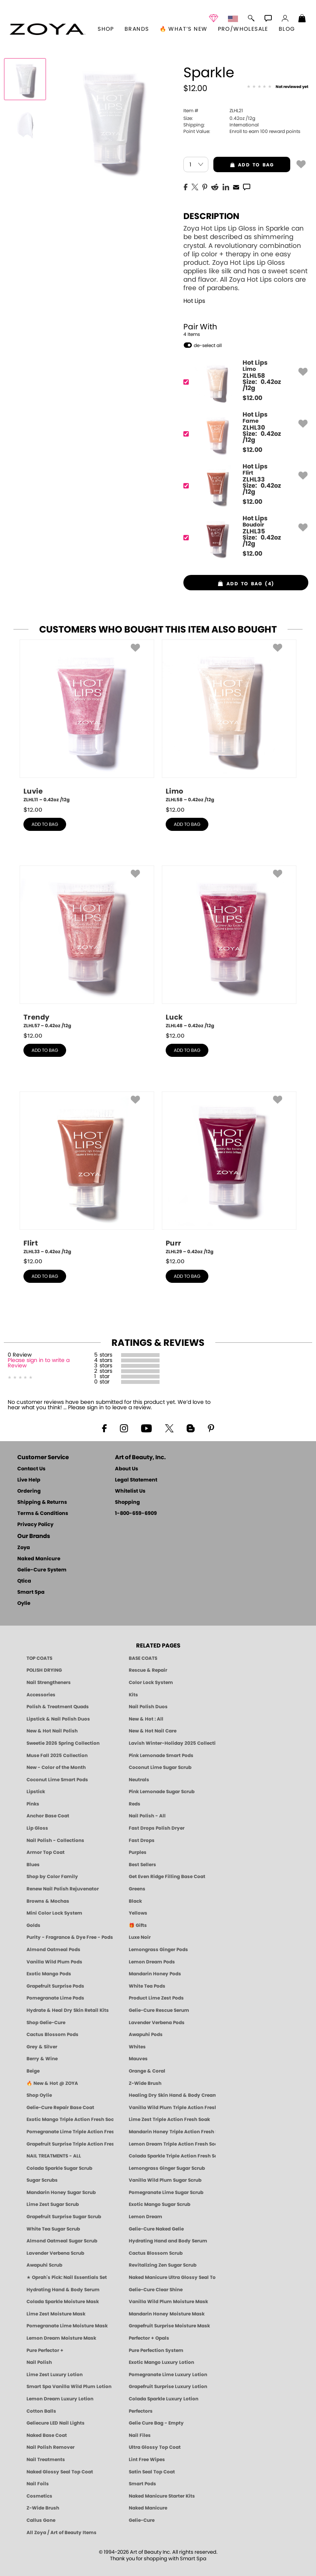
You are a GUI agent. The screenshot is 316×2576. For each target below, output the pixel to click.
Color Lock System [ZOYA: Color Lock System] (151, 1682)
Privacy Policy (35, 1524)
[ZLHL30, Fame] (243, 434)
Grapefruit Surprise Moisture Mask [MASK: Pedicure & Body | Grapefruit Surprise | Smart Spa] (169, 2326)
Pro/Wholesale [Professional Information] (243, 29)
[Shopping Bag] (302, 19)
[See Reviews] (277, 87)
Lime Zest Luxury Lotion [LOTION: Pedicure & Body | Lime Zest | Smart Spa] (55, 2374)
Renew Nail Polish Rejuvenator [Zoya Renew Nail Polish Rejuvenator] (63, 1889)
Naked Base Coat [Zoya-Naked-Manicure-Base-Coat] (47, 2435)
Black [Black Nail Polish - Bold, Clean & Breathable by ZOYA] (135, 1901)
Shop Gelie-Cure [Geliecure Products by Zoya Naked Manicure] (46, 2022)
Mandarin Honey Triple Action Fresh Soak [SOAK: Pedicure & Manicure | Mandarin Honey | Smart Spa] (172, 2131)
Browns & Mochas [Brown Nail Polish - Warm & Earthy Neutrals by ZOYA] (48, 1901)
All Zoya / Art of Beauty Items (61, 2532)
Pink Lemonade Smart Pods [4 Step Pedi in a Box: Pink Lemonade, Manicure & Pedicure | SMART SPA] (161, 1755)
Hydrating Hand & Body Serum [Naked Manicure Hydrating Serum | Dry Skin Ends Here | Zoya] (63, 2289)
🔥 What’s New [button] (184, 29)
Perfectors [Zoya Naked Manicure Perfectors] (141, 2411)
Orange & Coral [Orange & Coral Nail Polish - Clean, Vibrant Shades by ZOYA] (147, 2071)
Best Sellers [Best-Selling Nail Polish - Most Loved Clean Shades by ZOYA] (142, 1864)
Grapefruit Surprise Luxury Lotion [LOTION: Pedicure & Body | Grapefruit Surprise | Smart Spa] (168, 2386)
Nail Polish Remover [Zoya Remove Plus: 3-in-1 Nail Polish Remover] (51, 2447)
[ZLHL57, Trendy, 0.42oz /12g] (87, 947)
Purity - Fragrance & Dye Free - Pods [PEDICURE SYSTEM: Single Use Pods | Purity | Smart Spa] (70, 1937)
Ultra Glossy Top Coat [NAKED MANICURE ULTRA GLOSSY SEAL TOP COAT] (155, 2447)
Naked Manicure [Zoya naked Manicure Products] (148, 2508)
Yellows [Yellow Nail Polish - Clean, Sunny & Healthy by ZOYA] (138, 1913)
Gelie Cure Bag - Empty (156, 2423)
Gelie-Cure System (42, 1570)
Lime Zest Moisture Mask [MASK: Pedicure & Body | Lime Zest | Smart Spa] (56, 2314)
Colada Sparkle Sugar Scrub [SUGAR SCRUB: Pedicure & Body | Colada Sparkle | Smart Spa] (59, 2168)
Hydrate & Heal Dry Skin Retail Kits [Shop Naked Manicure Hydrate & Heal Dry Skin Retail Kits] (68, 2010)
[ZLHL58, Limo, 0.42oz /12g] (229, 721)
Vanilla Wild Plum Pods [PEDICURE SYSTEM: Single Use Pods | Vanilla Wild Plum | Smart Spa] (54, 1962)
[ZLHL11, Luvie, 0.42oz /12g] (87, 721)
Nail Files (140, 2435)
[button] (47, 29)
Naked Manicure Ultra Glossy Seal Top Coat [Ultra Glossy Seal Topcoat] (172, 2277)
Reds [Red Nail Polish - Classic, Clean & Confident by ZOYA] (134, 1804)
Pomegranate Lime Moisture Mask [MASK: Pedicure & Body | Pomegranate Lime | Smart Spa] (67, 2326)
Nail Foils (38, 2483)
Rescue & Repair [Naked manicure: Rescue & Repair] (148, 1670)
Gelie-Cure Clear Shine (156, 2289)
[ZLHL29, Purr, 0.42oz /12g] (229, 1173)
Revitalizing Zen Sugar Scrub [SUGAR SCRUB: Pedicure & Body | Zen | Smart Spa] (162, 2265)
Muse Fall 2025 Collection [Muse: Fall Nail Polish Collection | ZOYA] (57, 1755)
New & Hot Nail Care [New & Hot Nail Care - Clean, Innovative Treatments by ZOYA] (152, 1731)
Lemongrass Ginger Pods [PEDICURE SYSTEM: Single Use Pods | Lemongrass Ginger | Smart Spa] (158, 1949)
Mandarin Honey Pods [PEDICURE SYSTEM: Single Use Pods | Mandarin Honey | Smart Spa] (155, 1973)
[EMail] (236, 186)
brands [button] (137, 29)
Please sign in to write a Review (39, 1363)
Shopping (127, 1502)
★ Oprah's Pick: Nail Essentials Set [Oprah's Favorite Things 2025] (67, 2277)
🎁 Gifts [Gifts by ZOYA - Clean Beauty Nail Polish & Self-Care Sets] (138, 1925)
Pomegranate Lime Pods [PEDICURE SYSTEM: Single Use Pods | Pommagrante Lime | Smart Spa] (55, 1998)
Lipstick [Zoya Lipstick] (36, 1791)
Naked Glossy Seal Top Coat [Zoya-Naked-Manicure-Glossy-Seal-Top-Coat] (60, 2472)
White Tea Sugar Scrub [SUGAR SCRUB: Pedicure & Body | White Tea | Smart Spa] (53, 2229)
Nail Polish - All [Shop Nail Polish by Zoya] (147, 1816)
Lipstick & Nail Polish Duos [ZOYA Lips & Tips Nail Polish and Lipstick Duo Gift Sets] (58, 1719)
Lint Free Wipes (147, 2459)
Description (211, 216)
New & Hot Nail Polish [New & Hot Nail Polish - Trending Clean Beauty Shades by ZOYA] (52, 1731)
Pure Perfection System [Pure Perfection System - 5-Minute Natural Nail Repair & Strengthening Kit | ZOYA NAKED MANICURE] (156, 2350)
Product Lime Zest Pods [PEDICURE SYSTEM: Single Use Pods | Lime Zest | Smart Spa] (156, 1998)
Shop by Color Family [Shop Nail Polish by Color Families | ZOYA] (52, 1876)
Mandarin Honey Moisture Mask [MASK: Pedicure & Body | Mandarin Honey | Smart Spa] (167, 2314)
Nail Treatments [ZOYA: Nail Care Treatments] (46, 2459)
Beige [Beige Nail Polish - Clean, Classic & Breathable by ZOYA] (33, 2071)
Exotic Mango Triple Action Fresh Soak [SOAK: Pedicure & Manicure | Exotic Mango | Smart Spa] (70, 2119)
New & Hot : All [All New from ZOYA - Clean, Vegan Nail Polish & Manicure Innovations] (146, 1719)
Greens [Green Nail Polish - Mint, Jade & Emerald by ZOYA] (137, 1889)
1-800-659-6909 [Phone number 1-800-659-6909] (136, 1513)
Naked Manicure (38, 1558)
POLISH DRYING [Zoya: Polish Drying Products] (44, 1670)
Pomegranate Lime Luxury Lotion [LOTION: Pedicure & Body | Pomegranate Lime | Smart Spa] (168, 2374)
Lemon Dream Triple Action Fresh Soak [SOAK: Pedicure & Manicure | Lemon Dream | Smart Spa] (172, 2144)
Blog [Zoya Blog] (287, 29)
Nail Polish (39, 2362)
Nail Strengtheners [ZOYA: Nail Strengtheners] (49, 1682)
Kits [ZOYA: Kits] (133, 1694)
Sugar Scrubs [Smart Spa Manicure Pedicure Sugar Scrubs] (42, 2180)
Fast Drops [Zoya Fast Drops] (142, 1840)
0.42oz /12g (219, 118)
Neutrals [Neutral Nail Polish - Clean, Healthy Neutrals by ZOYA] (139, 1779)
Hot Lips (194, 301)
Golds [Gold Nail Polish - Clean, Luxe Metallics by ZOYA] (33, 1925)
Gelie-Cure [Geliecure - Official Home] (142, 2520)
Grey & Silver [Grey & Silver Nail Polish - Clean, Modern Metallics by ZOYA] (42, 2047)
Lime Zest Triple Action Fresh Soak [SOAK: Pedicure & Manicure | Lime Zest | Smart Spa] (169, 2119)
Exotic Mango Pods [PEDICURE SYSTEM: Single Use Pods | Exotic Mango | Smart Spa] (49, 1973)
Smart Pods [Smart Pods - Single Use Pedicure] (142, 2483)
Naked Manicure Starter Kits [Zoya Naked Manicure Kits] (162, 2496)
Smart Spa (31, 1592)
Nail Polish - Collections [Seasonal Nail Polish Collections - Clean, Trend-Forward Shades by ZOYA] (55, 1840)
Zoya (23, 1547)
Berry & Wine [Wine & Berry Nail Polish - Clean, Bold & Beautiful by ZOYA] (42, 2058)
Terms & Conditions (42, 1513)
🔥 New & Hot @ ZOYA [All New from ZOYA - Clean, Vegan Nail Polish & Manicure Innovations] (52, 2083)
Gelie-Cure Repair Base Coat (60, 2107)
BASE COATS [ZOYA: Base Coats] (143, 1658)
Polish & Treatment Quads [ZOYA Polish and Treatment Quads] (58, 1706)
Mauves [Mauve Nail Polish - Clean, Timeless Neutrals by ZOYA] (138, 2058)
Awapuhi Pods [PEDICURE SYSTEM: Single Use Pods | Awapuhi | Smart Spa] (146, 2034)
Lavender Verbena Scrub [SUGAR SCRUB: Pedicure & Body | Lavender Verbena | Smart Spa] (55, 2253)
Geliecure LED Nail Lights (56, 2423)
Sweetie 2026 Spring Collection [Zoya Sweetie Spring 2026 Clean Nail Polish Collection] (63, 1743)
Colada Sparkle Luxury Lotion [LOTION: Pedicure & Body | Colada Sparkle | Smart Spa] (163, 2399)
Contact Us (31, 1469)
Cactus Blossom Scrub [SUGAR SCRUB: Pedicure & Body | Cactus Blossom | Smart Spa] (156, 2253)
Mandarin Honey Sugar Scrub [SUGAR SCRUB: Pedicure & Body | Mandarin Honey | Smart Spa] (61, 2192)
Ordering (29, 1491)
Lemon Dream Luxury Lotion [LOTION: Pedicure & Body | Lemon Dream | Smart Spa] (60, 2399)
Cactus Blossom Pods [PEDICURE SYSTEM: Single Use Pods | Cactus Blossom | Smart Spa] (52, 2034)
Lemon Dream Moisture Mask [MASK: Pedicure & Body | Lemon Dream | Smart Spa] (61, 2338)
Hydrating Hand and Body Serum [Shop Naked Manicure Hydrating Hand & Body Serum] (168, 2241)
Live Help (28, 1480)
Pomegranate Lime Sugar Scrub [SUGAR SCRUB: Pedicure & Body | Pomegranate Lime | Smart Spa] (166, 2192)
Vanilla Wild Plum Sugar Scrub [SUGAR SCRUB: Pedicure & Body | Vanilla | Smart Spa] (165, 2180)
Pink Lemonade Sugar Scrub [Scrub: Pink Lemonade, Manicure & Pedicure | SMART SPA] (162, 1791)
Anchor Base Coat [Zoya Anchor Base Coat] (48, 1816)
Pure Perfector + (45, 2350)
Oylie (23, 1603)
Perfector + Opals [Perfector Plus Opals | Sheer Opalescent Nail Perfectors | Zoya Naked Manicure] (149, 2338)
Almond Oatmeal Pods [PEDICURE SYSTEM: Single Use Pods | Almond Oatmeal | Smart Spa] (53, 1949)
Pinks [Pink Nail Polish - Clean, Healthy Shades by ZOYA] (33, 1804)
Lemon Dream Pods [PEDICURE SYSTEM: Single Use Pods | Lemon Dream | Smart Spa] (152, 1962)
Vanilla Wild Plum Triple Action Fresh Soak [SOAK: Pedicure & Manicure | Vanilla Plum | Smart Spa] (172, 2107)
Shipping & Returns (42, 1502)
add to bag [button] (243, 164)
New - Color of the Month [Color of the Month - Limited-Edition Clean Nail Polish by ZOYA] (56, 1767)
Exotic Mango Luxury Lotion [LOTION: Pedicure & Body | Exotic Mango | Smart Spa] (161, 2362)
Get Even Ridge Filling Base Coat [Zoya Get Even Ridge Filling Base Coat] (167, 1876)
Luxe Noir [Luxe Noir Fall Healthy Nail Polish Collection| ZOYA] (140, 1937)
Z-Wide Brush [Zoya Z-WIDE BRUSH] (43, 2508)
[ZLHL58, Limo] (243, 382)
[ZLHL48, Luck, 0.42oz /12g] (229, 947)
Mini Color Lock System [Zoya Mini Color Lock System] (54, 1913)
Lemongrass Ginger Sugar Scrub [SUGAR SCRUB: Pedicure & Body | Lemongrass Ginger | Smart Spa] (167, 2168)
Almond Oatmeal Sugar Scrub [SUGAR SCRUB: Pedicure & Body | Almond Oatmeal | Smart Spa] (62, 2241)
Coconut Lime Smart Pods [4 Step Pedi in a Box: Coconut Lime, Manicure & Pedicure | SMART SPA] (57, 1779)
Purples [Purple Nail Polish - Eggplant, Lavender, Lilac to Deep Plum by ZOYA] (137, 1852)
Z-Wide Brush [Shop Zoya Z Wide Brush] (145, 2083)
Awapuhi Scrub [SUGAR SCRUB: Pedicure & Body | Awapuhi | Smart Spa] (44, 2265)
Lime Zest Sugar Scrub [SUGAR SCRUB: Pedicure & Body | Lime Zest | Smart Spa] (53, 2204)
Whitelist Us (130, 1491)
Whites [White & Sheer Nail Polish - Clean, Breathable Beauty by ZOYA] (137, 2047)
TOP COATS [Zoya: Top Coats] (39, 1658)
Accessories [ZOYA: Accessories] (41, 1694)
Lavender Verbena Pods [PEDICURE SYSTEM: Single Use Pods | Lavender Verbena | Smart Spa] (157, 2022)
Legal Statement (136, 1480)
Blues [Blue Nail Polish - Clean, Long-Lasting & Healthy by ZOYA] (33, 1864)
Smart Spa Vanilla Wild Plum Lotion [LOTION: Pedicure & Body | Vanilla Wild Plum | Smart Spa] (69, 2386)
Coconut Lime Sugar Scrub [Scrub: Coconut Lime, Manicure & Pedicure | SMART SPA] (160, 1767)
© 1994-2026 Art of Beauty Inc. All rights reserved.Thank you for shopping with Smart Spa (158, 2555)
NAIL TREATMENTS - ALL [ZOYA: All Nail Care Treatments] (54, 2156)
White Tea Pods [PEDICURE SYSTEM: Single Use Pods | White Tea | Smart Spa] (147, 1986)
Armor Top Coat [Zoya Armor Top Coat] (46, 1852)
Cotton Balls (41, 2411)
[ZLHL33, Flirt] (243, 485)
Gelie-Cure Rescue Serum (159, 2010)
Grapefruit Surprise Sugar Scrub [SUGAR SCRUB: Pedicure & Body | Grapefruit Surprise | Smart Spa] (64, 2216)
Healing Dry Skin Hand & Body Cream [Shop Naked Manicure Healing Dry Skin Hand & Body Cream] (172, 2095)
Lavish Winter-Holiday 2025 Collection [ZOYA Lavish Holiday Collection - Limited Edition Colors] (172, 1743)
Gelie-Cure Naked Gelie (156, 2229)
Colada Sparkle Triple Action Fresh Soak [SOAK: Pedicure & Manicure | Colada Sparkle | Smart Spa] (172, 2156)
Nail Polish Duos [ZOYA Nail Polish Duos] (148, 1706)
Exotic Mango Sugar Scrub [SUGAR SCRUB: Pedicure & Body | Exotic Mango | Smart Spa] (159, 2204)
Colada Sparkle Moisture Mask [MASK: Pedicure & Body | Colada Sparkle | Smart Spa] (63, 2301)
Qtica (24, 1581)
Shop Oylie (39, 2095)
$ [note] (252, 398)
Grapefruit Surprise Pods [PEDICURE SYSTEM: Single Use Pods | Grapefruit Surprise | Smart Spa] (55, 1986)
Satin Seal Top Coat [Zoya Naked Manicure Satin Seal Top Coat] (152, 2472)
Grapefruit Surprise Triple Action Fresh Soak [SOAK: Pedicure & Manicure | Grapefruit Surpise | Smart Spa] (70, 2144)
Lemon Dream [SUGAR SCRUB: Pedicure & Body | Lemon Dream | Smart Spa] (145, 2216)
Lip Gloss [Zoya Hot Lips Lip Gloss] (37, 1828)
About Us (126, 1469)
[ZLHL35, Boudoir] (243, 537)
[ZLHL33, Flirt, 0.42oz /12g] (87, 1173)
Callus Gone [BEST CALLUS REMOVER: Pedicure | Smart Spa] (41, 2520)
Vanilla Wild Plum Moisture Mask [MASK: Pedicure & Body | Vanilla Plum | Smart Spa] (168, 2301)
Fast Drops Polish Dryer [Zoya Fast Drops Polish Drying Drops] (157, 1828)
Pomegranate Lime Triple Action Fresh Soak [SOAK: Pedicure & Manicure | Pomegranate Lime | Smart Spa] (70, 2131)
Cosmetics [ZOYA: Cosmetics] (39, 2496)
